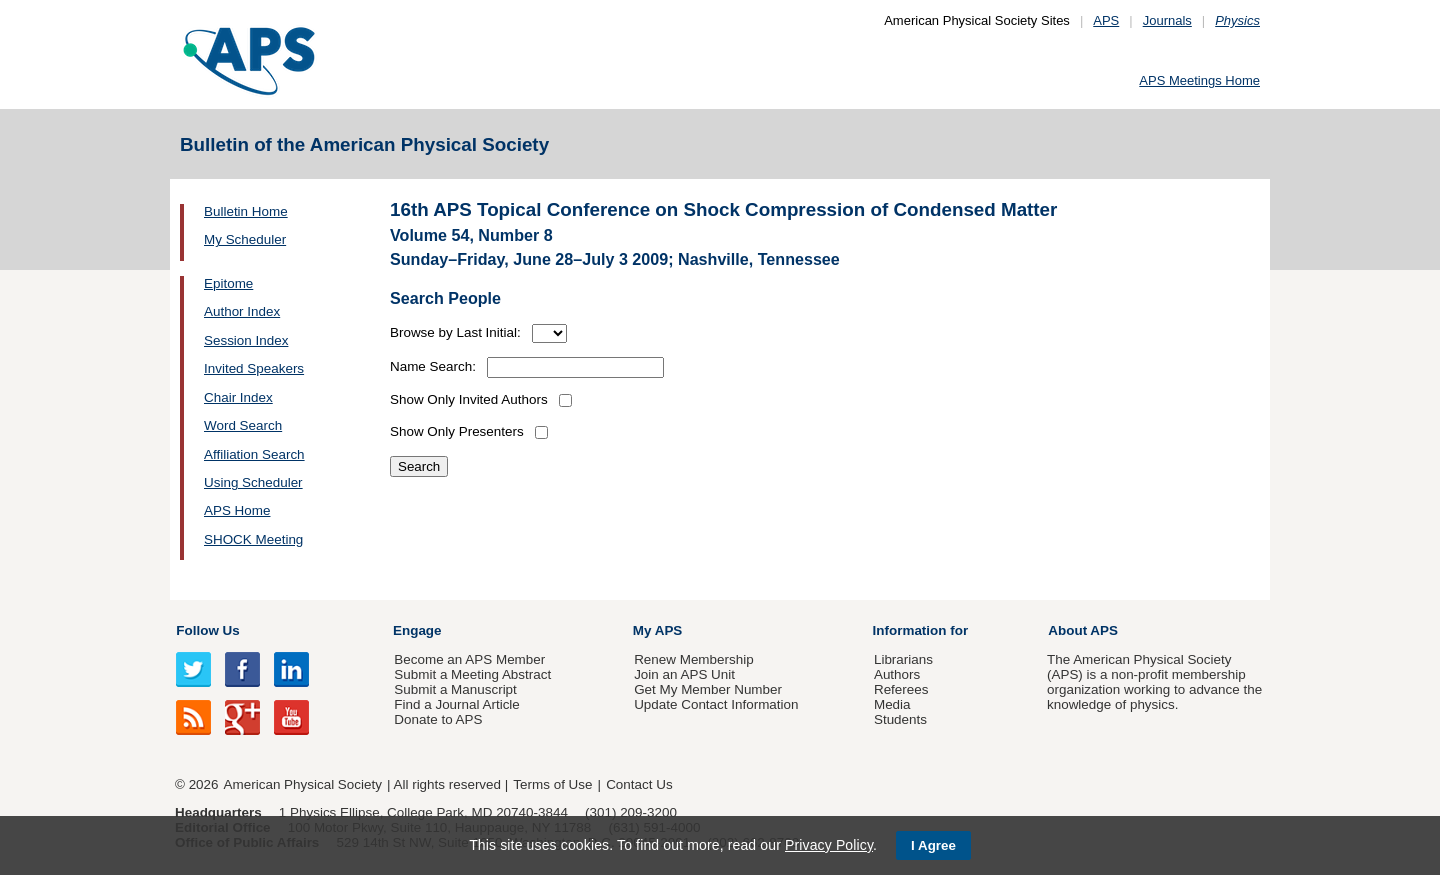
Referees (901, 689)
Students (900, 719)
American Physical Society (303, 784)
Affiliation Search (254, 454)
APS (1106, 20)
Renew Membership (694, 659)
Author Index (242, 311)
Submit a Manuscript (455, 689)
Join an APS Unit (684, 674)
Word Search (243, 425)
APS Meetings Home (1199, 80)
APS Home (237, 510)
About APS (1083, 630)
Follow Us (207, 630)
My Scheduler (245, 239)
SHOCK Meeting (253, 539)
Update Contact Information (716, 704)
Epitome (228, 283)
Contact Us (639, 784)
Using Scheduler (253, 482)
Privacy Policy (829, 845)
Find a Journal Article (456, 704)
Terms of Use (552, 784)
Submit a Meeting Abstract (472, 674)
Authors (897, 674)
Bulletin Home (246, 211)
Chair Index (238, 397)
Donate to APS (438, 719)
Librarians (903, 659)
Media (892, 704)
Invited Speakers (254, 368)
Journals (1167, 20)
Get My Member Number (708, 689)
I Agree (933, 845)
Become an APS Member (469, 659)
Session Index (246, 340)
